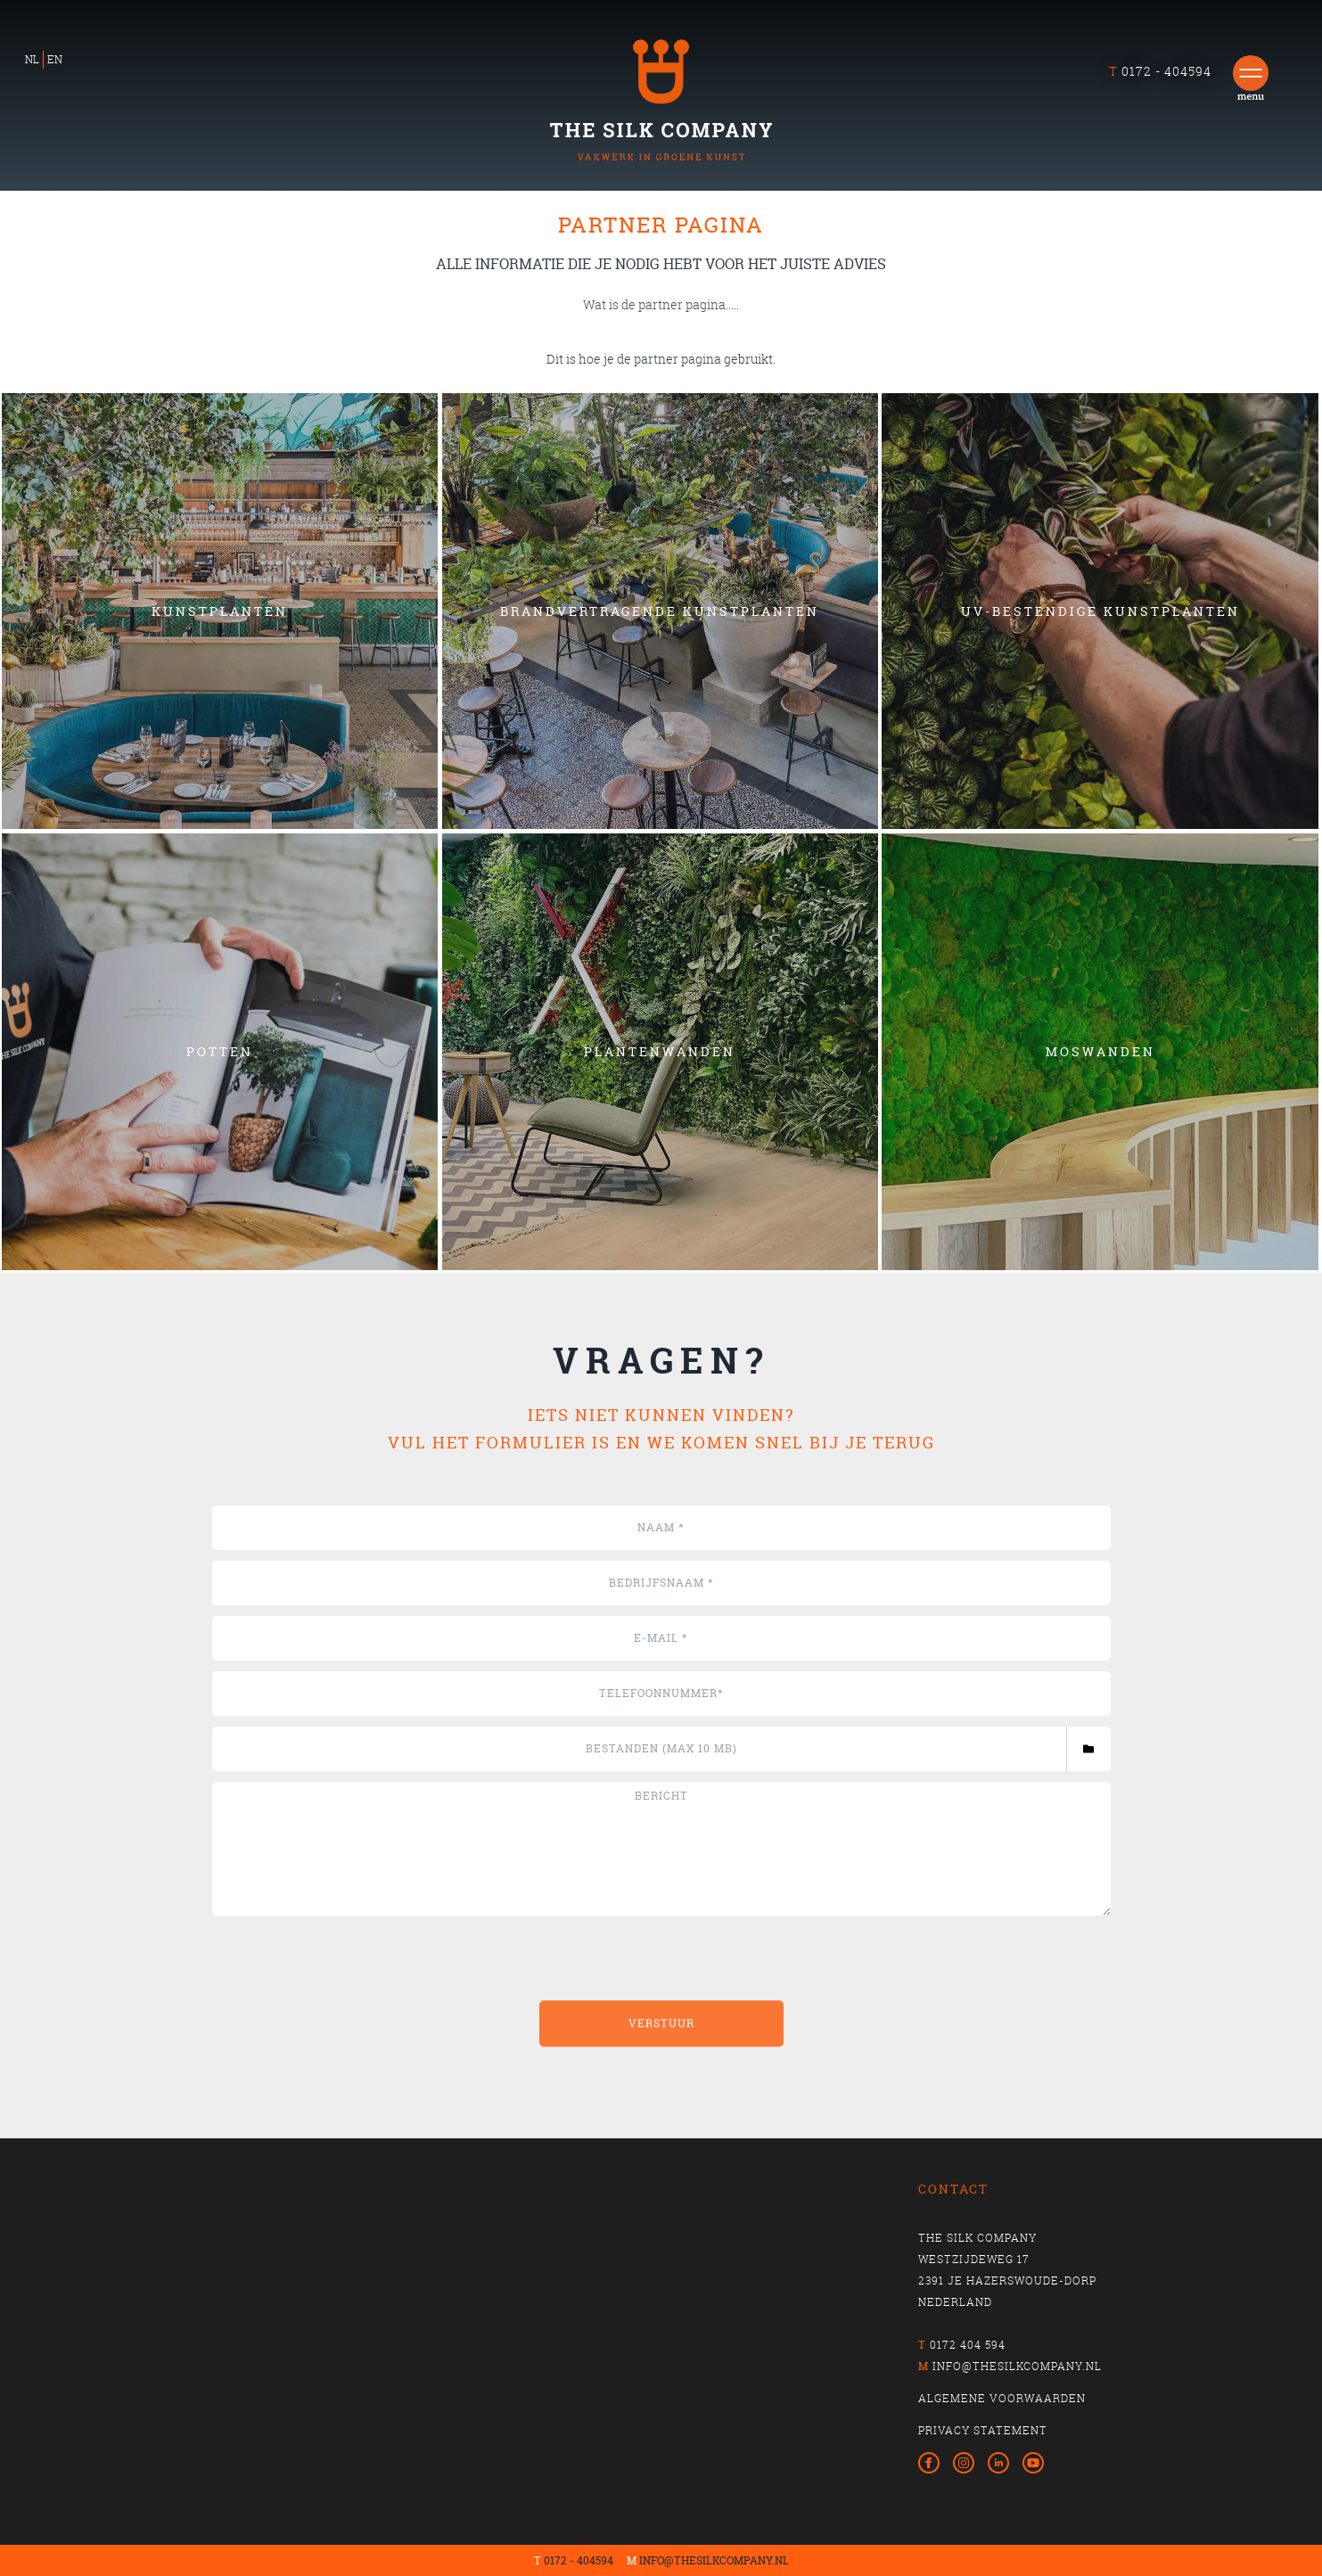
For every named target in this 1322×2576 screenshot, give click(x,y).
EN (54, 59)
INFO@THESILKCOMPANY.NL (714, 2560)
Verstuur (661, 2098)
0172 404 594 (968, 2344)
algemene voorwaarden (1002, 2398)
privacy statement (982, 2430)
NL (32, 59)
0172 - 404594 (578, 2560)
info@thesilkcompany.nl (1017, 2366)
